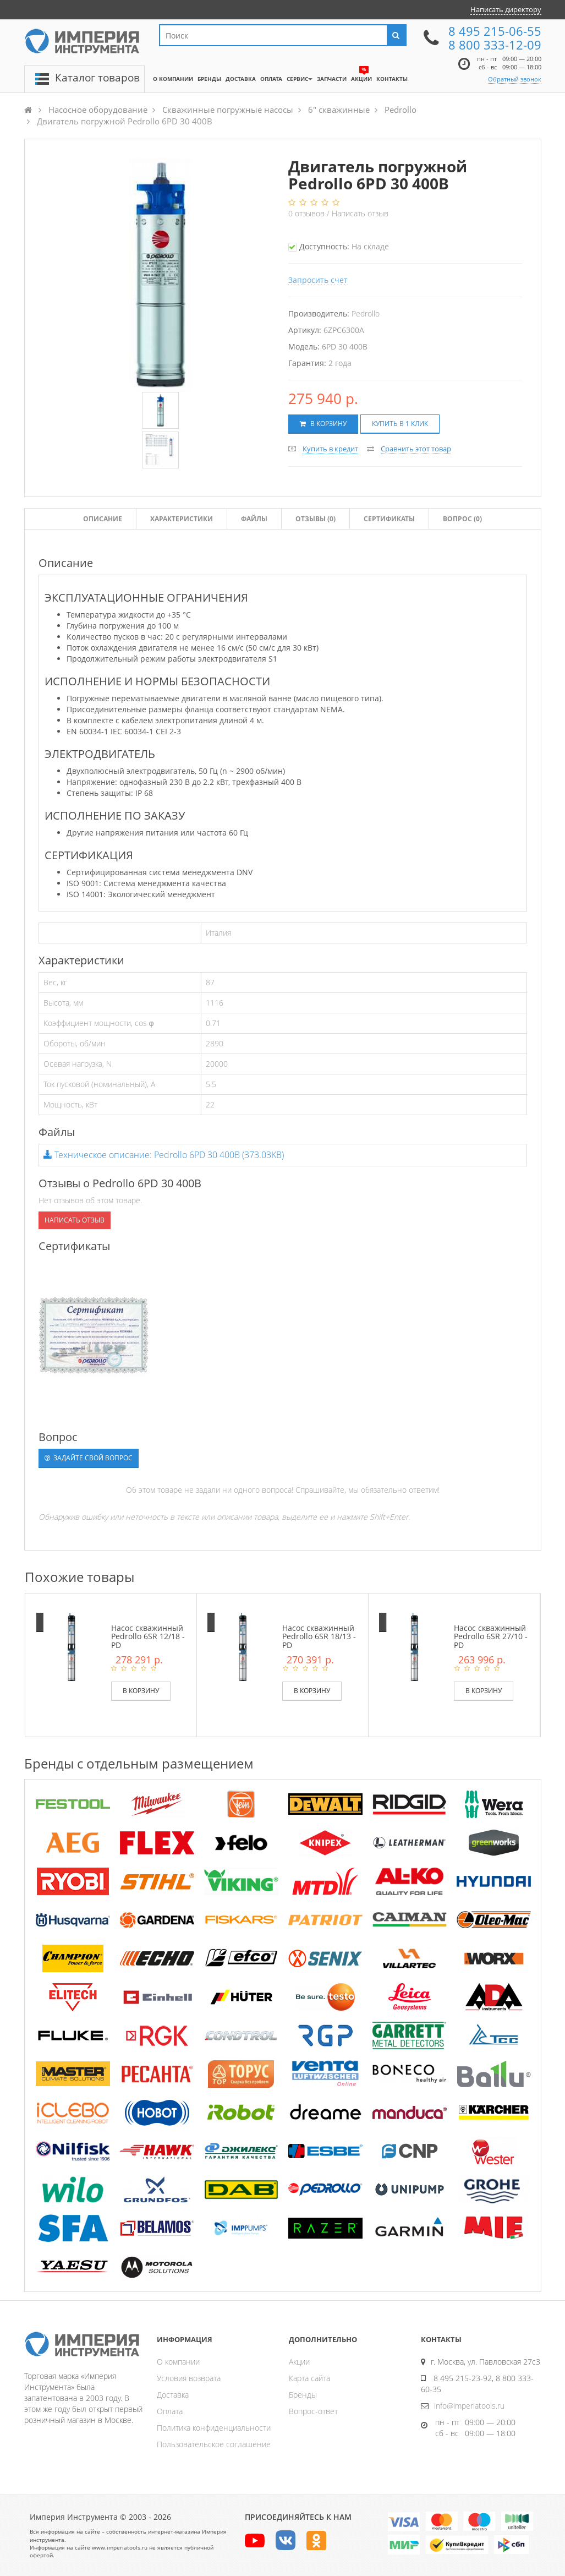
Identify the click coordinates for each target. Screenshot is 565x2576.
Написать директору (505, 9)
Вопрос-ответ (313, 2411)
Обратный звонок (514, 79)
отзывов (307, 213)
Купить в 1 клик (400, 423)
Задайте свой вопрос (89, 1457)
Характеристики (181, 518)
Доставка (173, 2394)
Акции (299, 2361)
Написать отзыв (360, 213)
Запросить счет (318, 280)
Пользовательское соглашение (214, 2444)
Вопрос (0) (462, 518)
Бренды (303, 2394)
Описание (102, 518)
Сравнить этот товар (416, 449)
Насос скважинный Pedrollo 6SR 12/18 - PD (148, 1636)
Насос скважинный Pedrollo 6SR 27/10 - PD (491, 1636)
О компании (178, 2361)
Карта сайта (309, 2378)
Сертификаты (389, 518)
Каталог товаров (97, 77)
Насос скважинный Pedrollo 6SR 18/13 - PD (319, 1636)
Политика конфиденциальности (214, 2427)
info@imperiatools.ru (469, 2405)
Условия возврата (189, 2378)
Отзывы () (315, 518)
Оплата (170, 2411)
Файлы (254, 518)
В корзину (323, 423)
